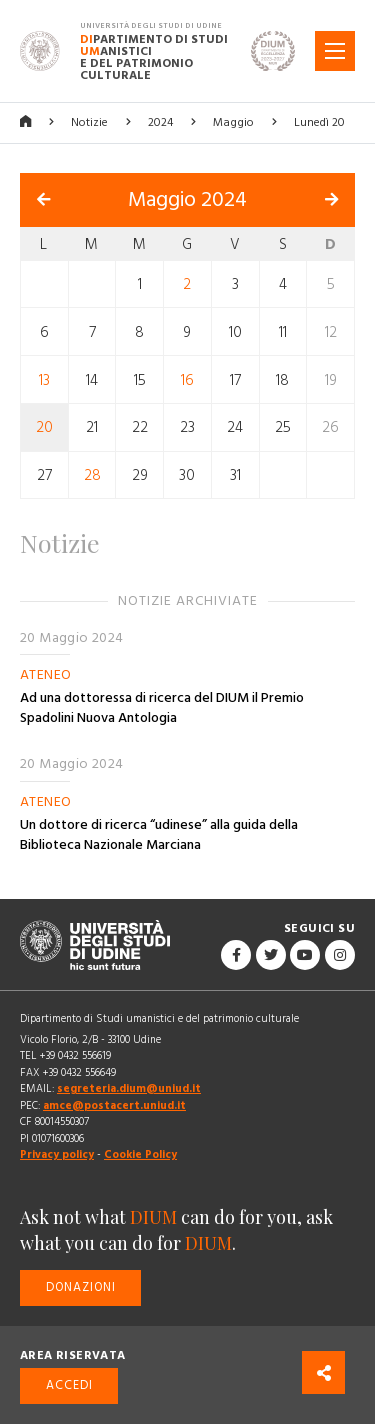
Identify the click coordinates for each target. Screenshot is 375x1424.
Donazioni (81, 1287)
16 (187, 379)
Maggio (233, 122)
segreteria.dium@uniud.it (129, 1088)
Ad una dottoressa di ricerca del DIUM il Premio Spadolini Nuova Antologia (162, 708)
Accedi (69, 1385)
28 (92, 475)
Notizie (89, 122)
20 (44, 427)
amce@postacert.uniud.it (114, 1105)
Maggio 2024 (187, 200)
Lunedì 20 (319, 122)
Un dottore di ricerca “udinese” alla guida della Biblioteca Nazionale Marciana (159, 835)
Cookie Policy (140, 1154)
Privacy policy (57, 1154)
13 (44, 379)
